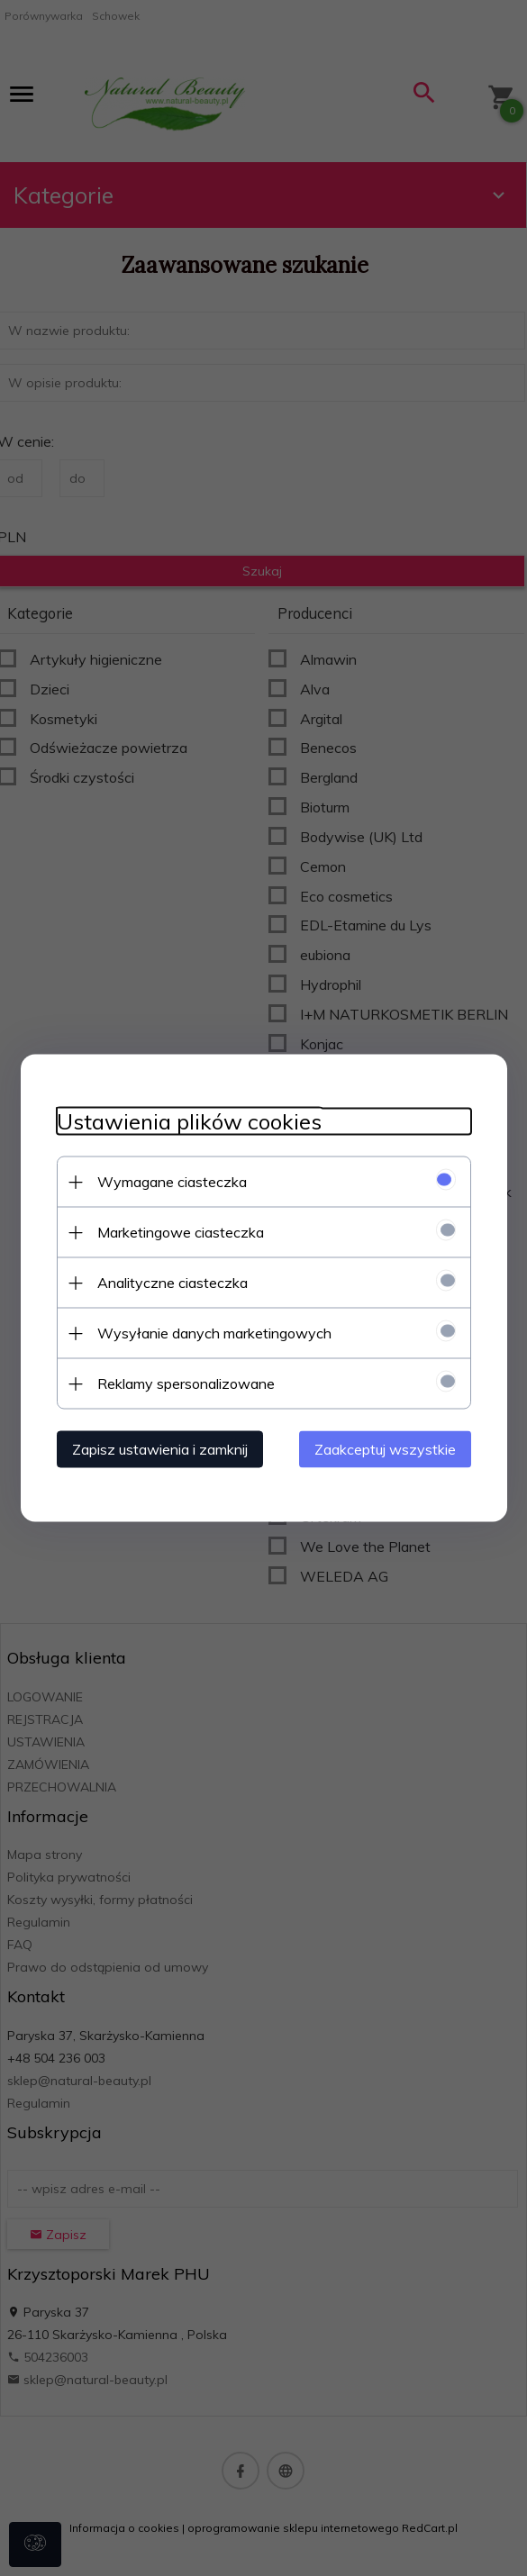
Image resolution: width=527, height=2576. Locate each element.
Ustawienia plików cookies (189, 1122)
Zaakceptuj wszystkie (385, 1449)
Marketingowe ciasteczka (180, 1232)
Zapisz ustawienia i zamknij (160, 1449)
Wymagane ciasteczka (172, 1182)
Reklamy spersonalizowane (186, 1383)
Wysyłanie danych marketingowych (214, 1333)
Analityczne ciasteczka (172, 1283)
